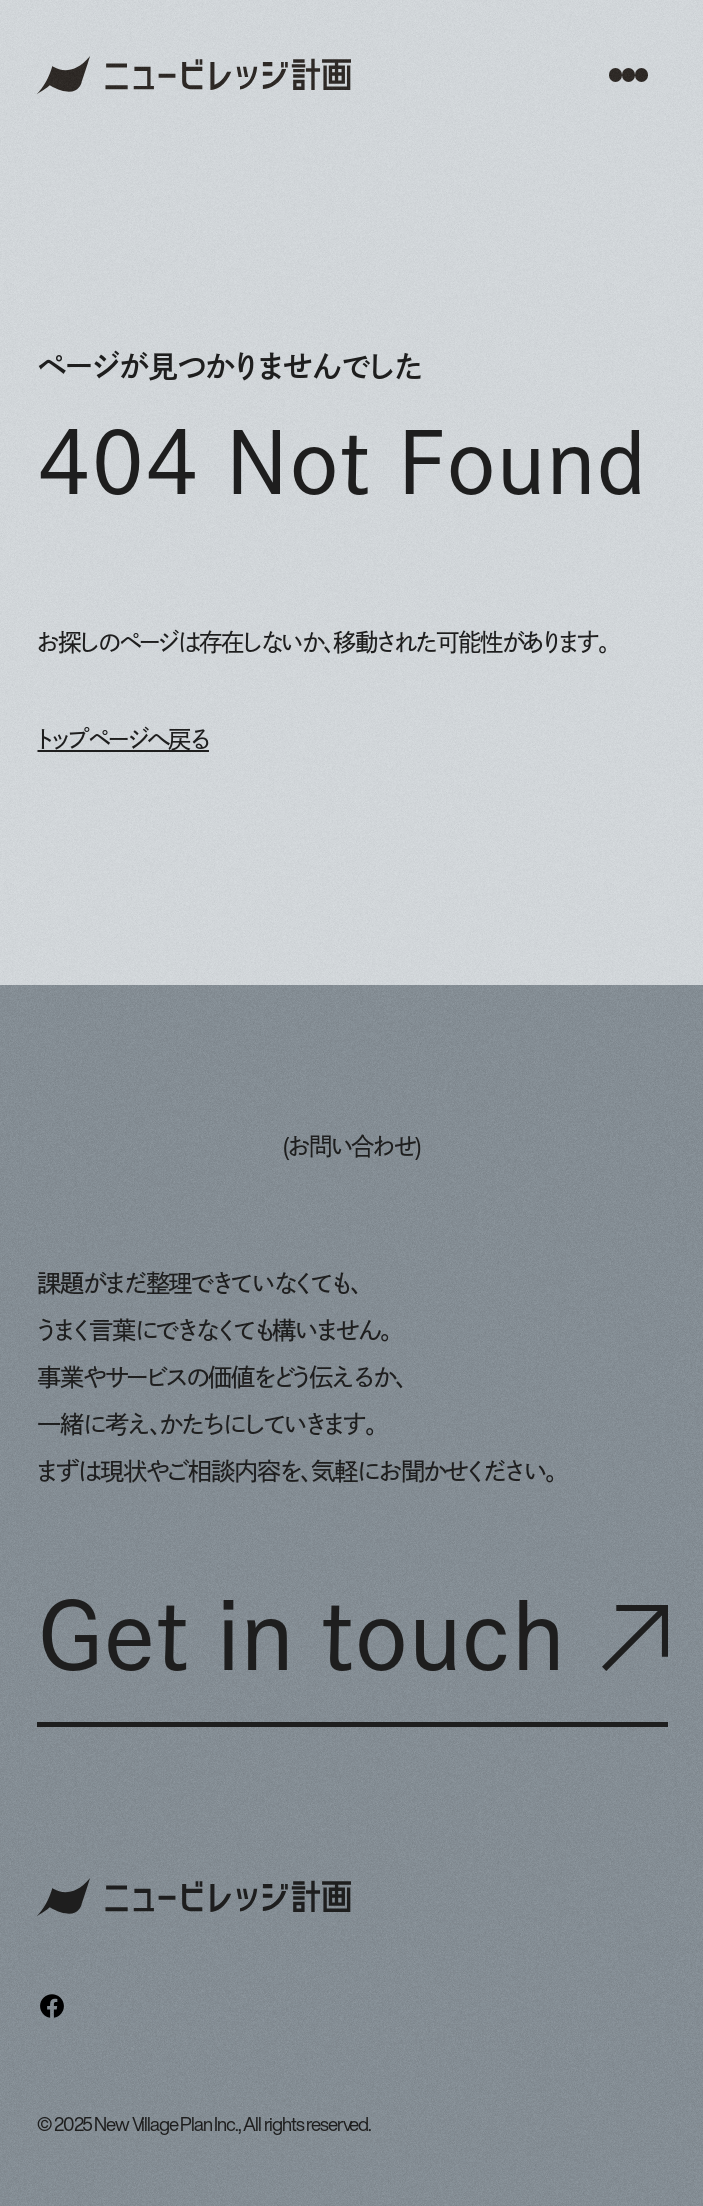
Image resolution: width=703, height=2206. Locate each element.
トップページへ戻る (122, 739)
